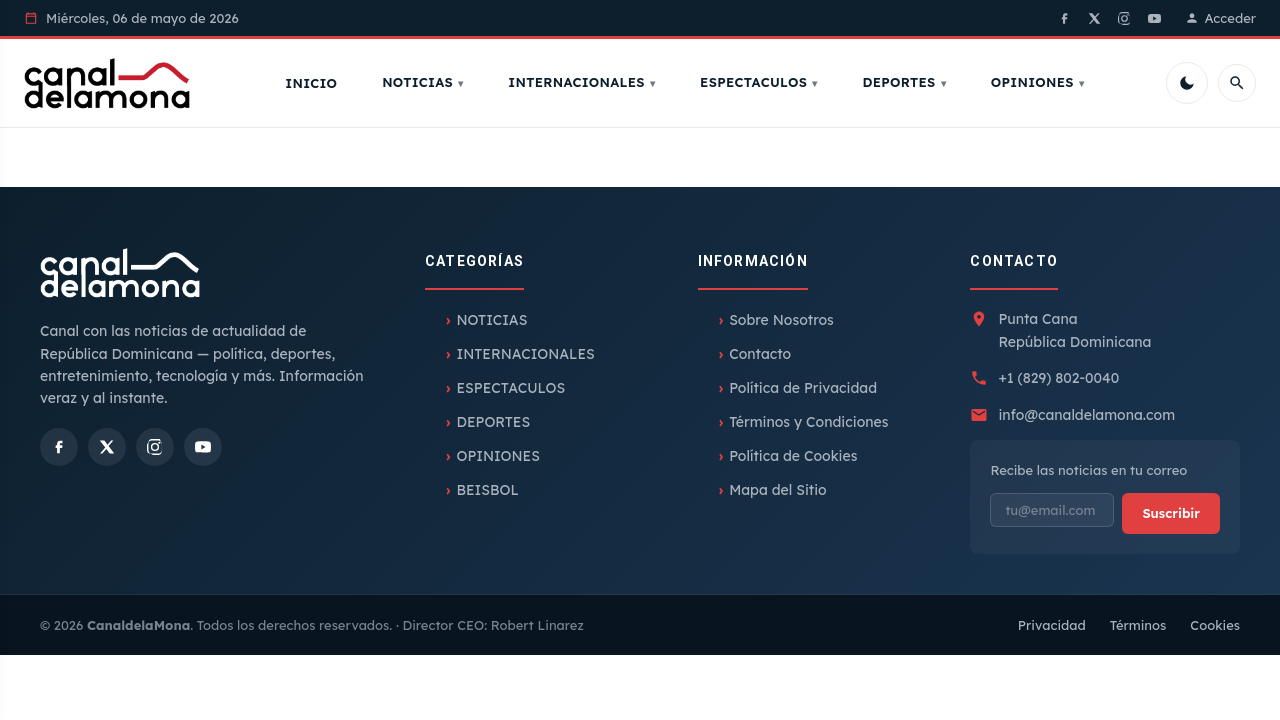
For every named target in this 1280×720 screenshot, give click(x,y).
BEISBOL (487, 494)
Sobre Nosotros (781, 324)
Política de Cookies (793, 460)
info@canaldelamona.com (1086, 418)
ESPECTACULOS (759, 84)
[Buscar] (1237, 85)
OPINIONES (1037, 84)
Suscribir (1171, 516)
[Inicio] (113, 85)
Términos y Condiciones (808, 426)
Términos (1138, 628)
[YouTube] (1155, 18)
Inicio (317, 85)
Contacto (760, 358)
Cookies (1215, 628)
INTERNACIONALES (582, 84)
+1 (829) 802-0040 (1058, 382)
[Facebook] (1065, 18)
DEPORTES (904, 84)
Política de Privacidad (803, 392)
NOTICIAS (423, 84)
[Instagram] (1125, 18)
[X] (1095, 18)
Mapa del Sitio (778, 494)
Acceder (1220, 18)
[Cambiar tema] (1187, 85)
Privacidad (1052, 628)
